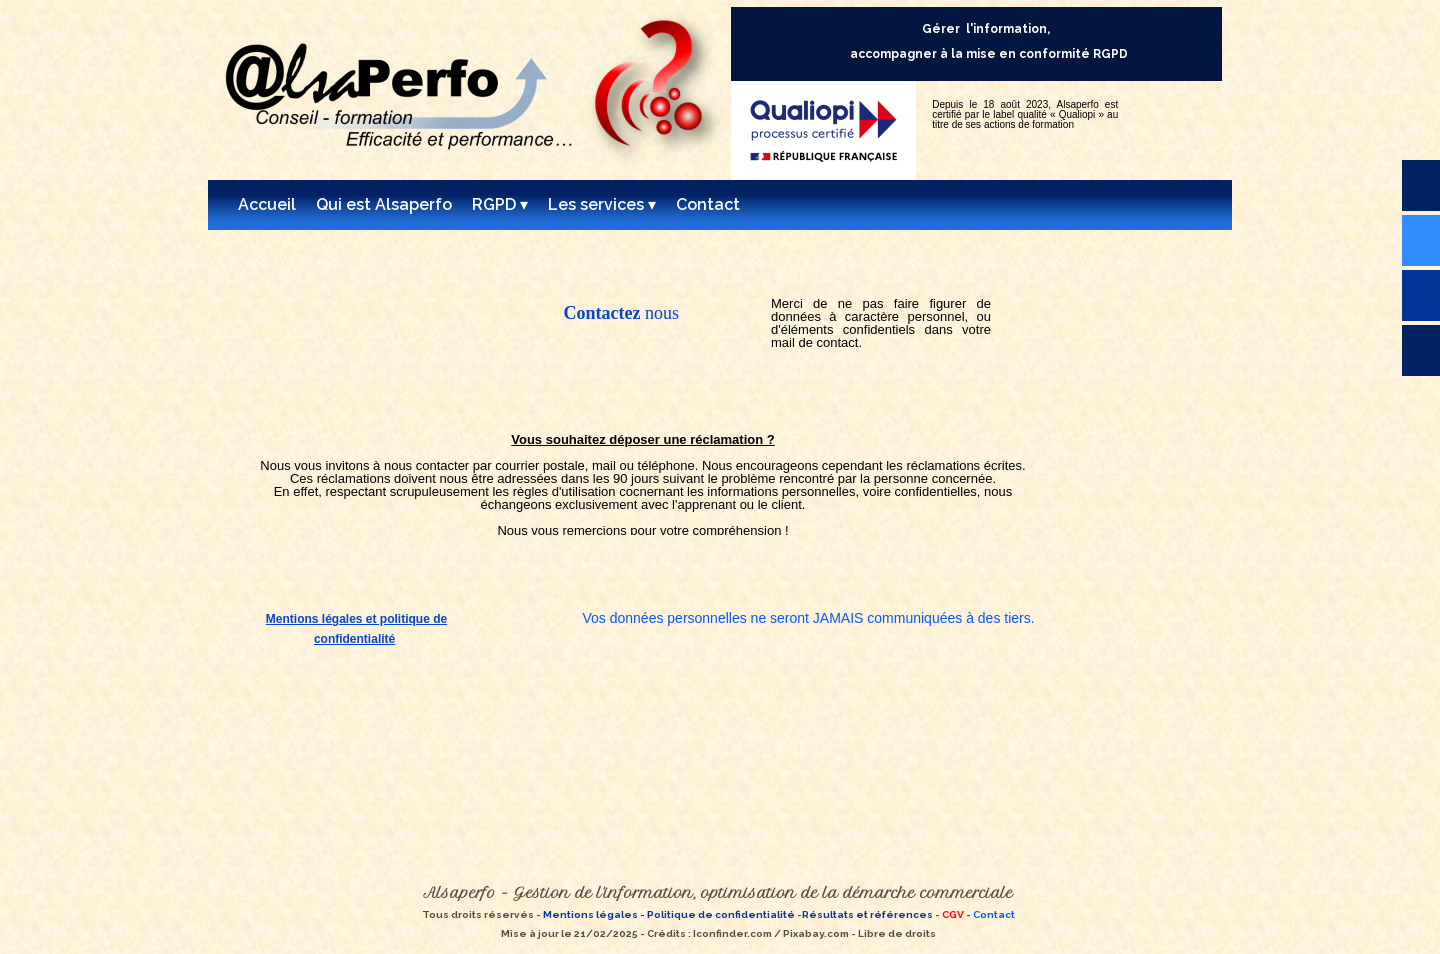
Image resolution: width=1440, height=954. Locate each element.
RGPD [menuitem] (500, 205)
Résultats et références (867, 914)
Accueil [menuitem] (267, 204)
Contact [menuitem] (708, 204)
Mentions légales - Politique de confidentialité (668, 914)
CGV (953, 914)
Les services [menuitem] (602, 205)
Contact (994, 914)
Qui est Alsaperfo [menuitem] (384, 204)
